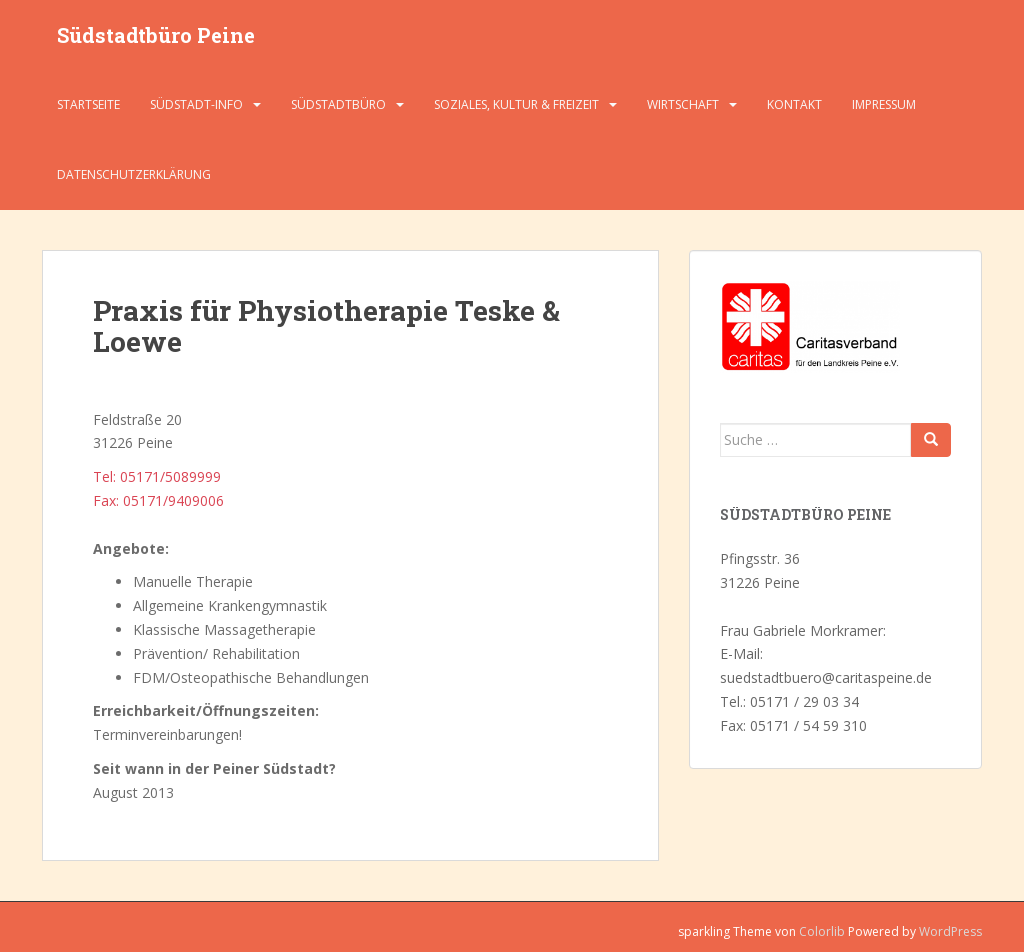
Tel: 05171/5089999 (157, 476)
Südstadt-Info (196, 104)
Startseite (88, 104)
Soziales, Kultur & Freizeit (516, 104)
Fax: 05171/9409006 (158, 500)
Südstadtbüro (338, 104)
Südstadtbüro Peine (156, 35)
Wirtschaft (683, 104)
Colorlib (822, 931)
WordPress (950, 931)
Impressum (884, 104)
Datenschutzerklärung (134, 174)
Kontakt (794, 104)
